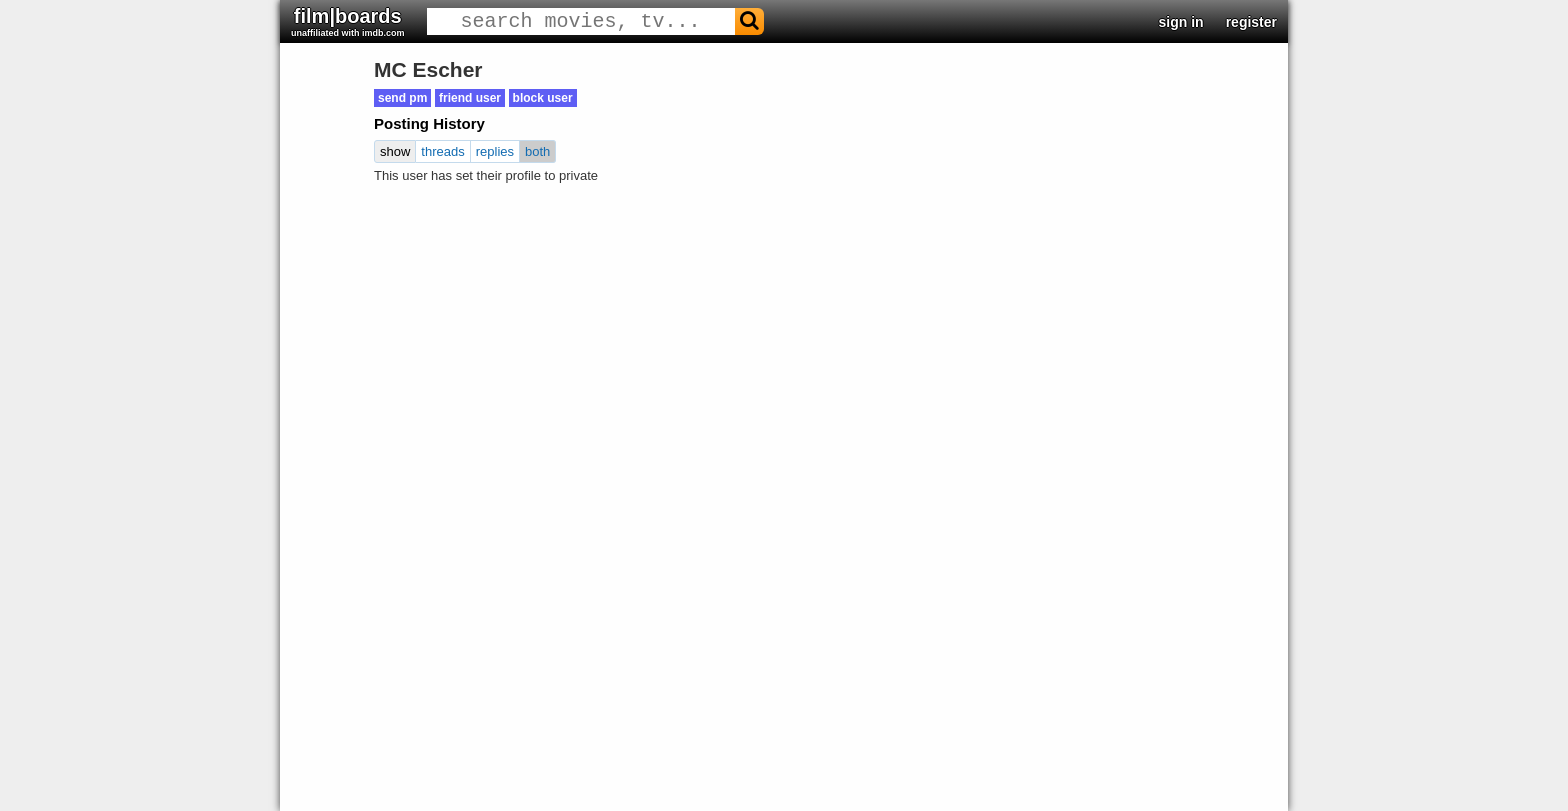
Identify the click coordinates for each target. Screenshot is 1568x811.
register (1251, 22)
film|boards (348, 21)
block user (543, 98)
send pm (402, 98)
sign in (1181, 22)
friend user (470, 98)
